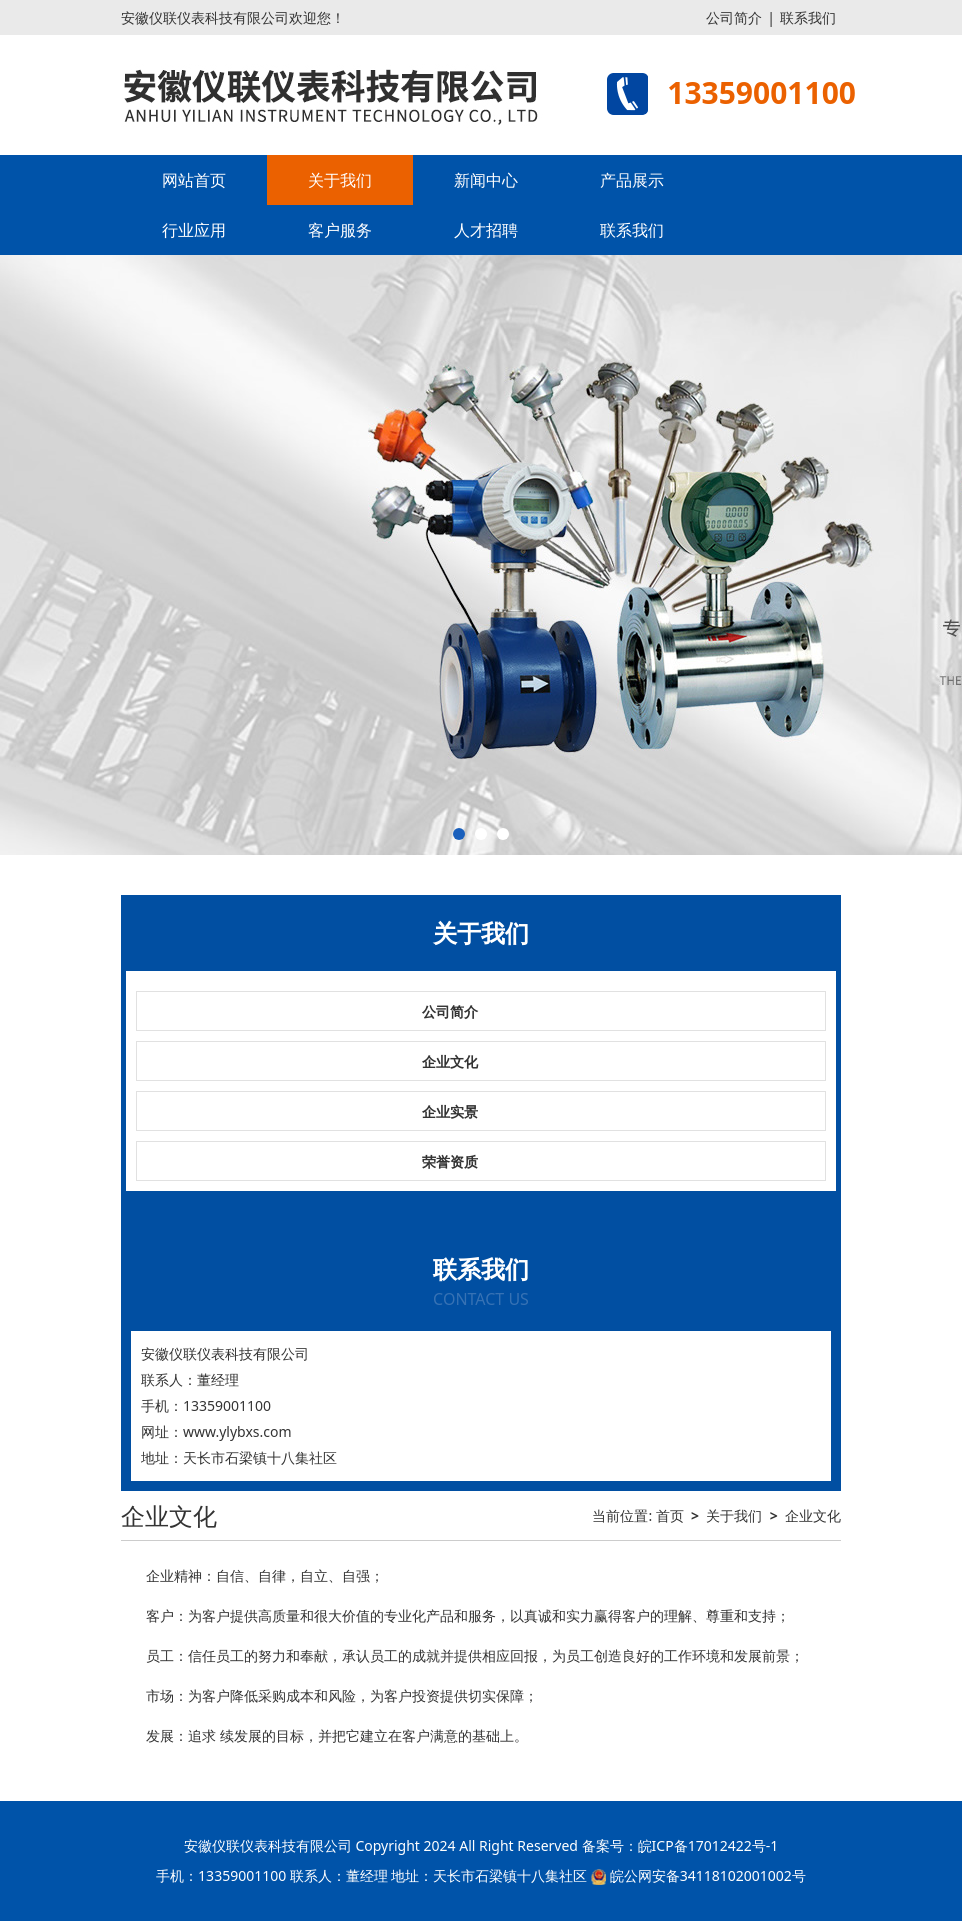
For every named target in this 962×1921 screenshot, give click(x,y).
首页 (670, 1515)
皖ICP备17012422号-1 (708, 1845)
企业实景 (450, 1111)
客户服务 (340, 230)
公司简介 (734, 17)
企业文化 (450, 1061)
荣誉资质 (450, 1161)
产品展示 (632, 180)
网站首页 (194, 180)
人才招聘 (486, 230)
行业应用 (194, 230)
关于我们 (340, 180)
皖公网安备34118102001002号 (708, 1875)
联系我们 (808, 17)
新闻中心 (486, 180)
